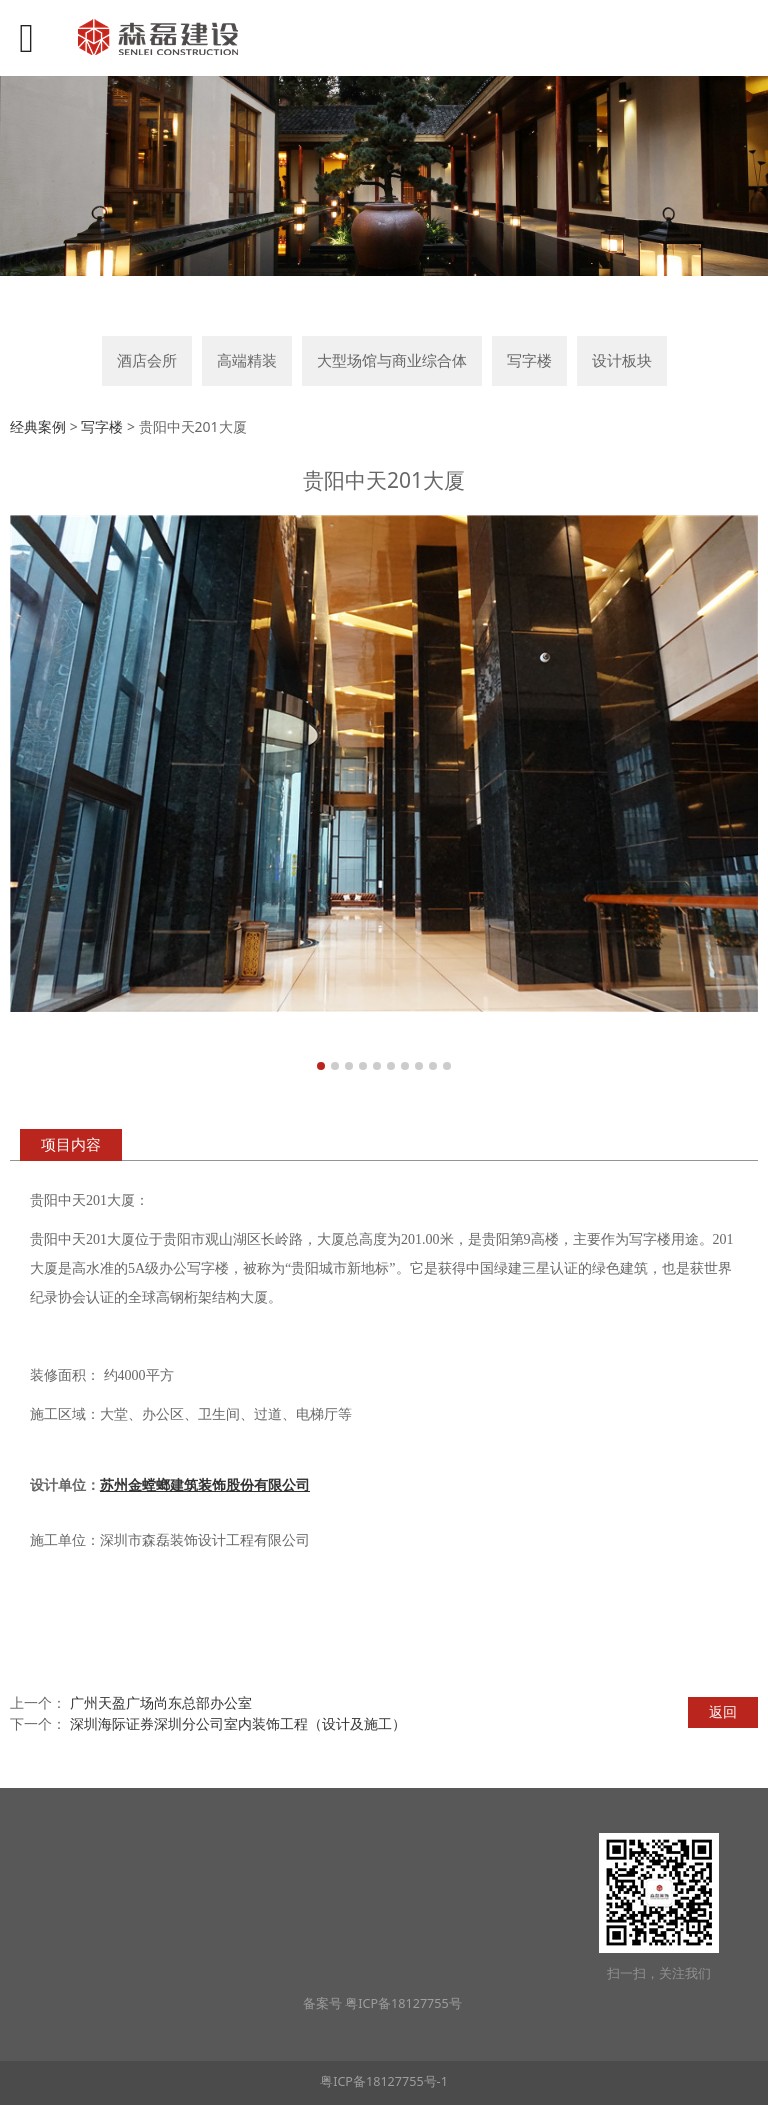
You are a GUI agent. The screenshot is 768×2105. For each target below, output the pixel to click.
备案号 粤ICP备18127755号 (384, 2003)
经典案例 (38, 426)
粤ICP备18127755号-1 (384, 2081)
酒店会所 (147, 360)
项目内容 (71, 1144)
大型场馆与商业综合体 (392, 360)
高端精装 (247, 360)
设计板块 (622, 360)
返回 (723, 1711)
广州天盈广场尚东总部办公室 (161, 1702)
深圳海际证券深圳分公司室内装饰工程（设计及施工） (238, 1723)
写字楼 (529, 360)
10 (447, 1066)
